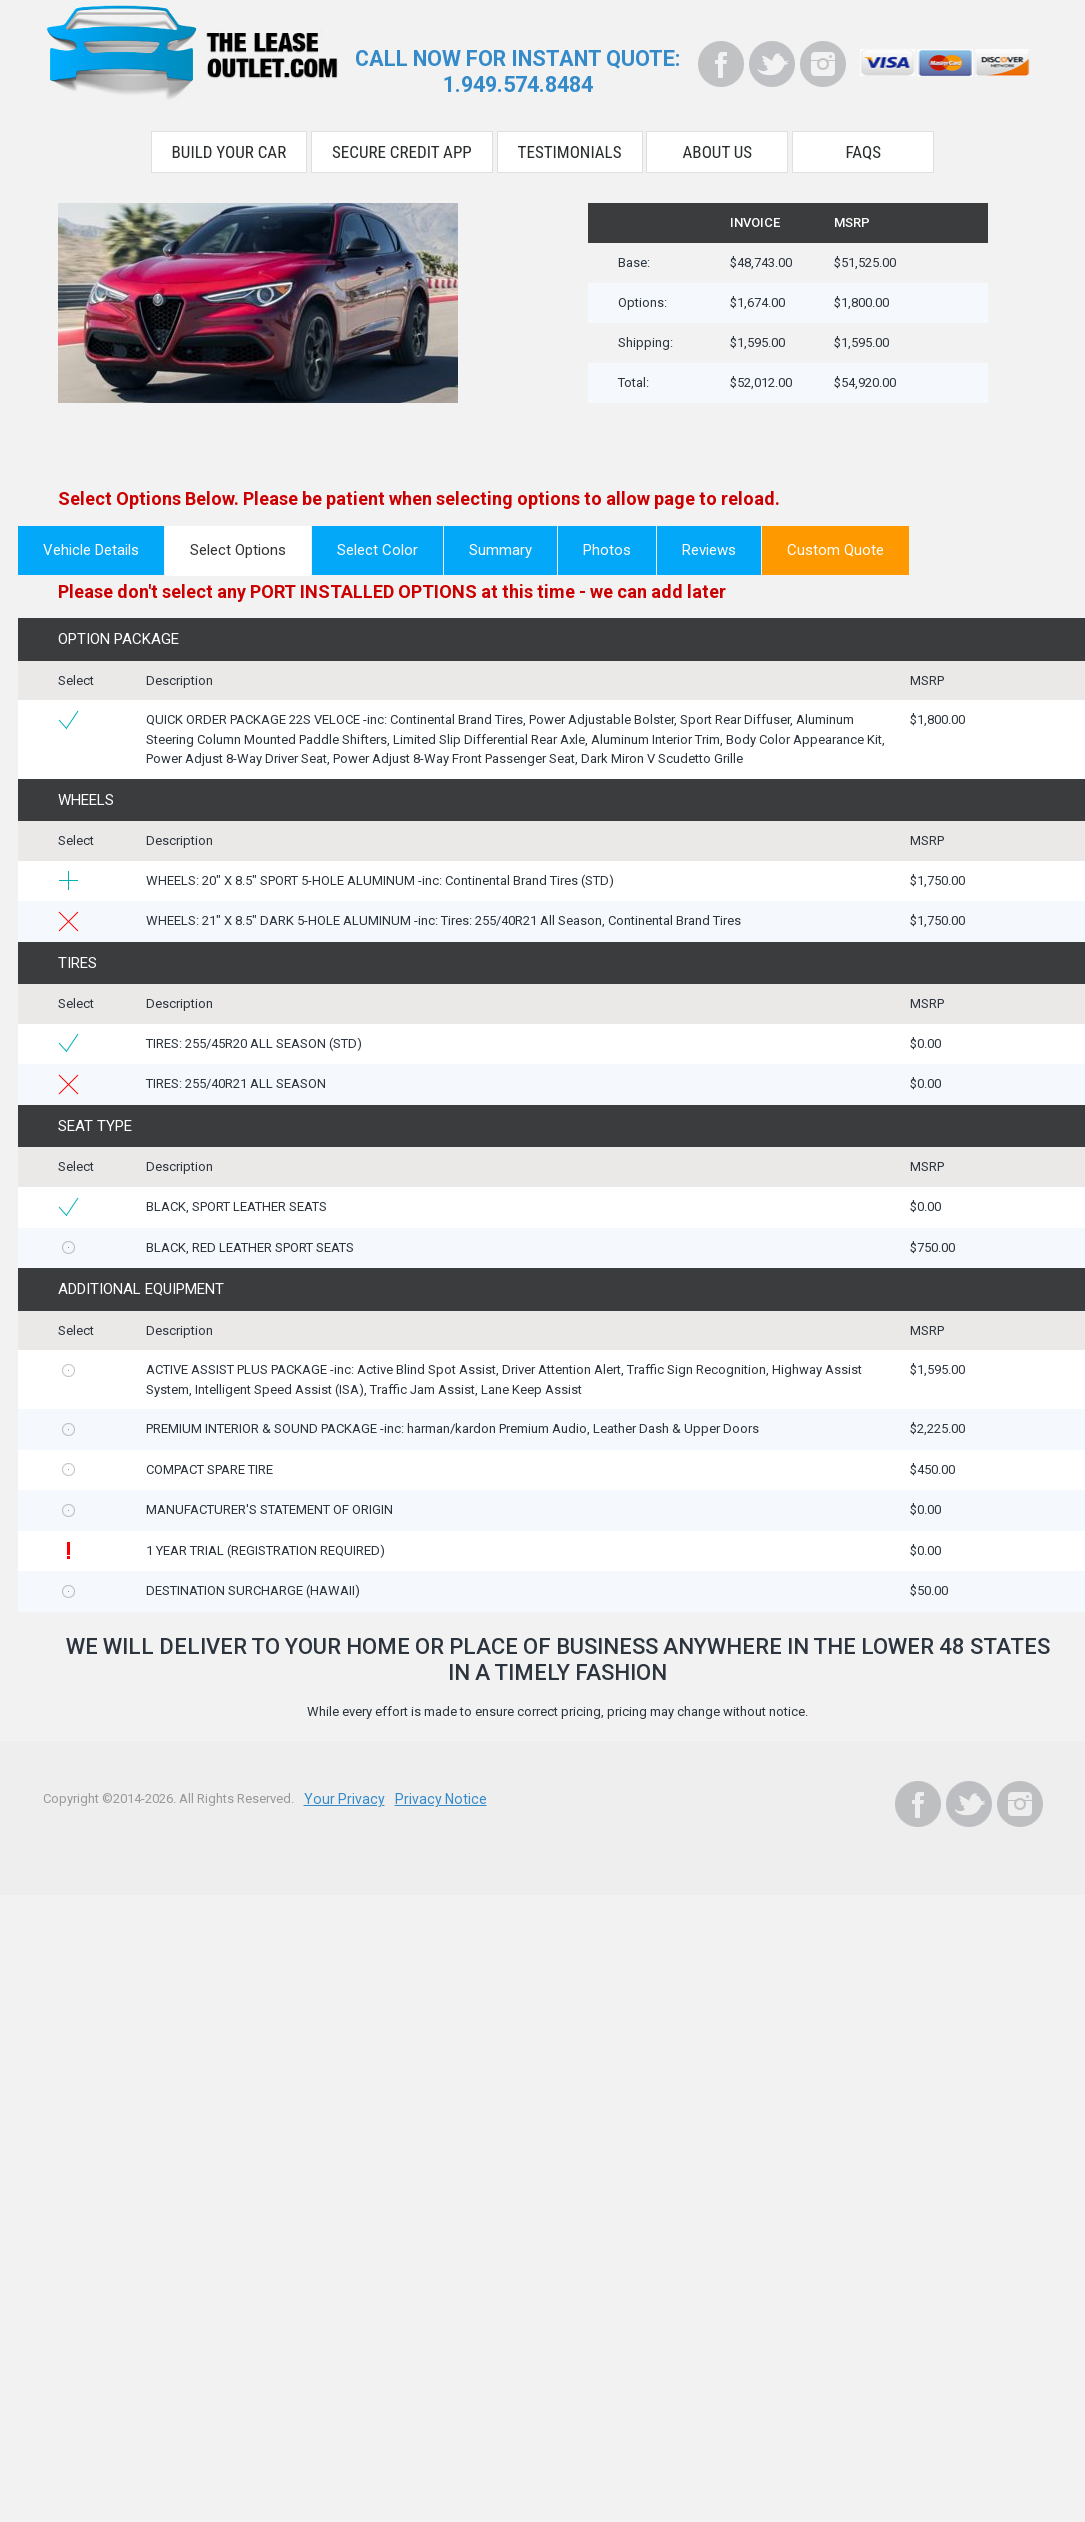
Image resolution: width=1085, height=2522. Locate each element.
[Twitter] (772, 64)
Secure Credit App (402, 148)
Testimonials (570, 148)
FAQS (864, 148)
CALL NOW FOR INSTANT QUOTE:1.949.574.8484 (517, 70)
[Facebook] (721, 64)
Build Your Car (229, 148)
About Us (718, 148)
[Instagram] (823, 64)
